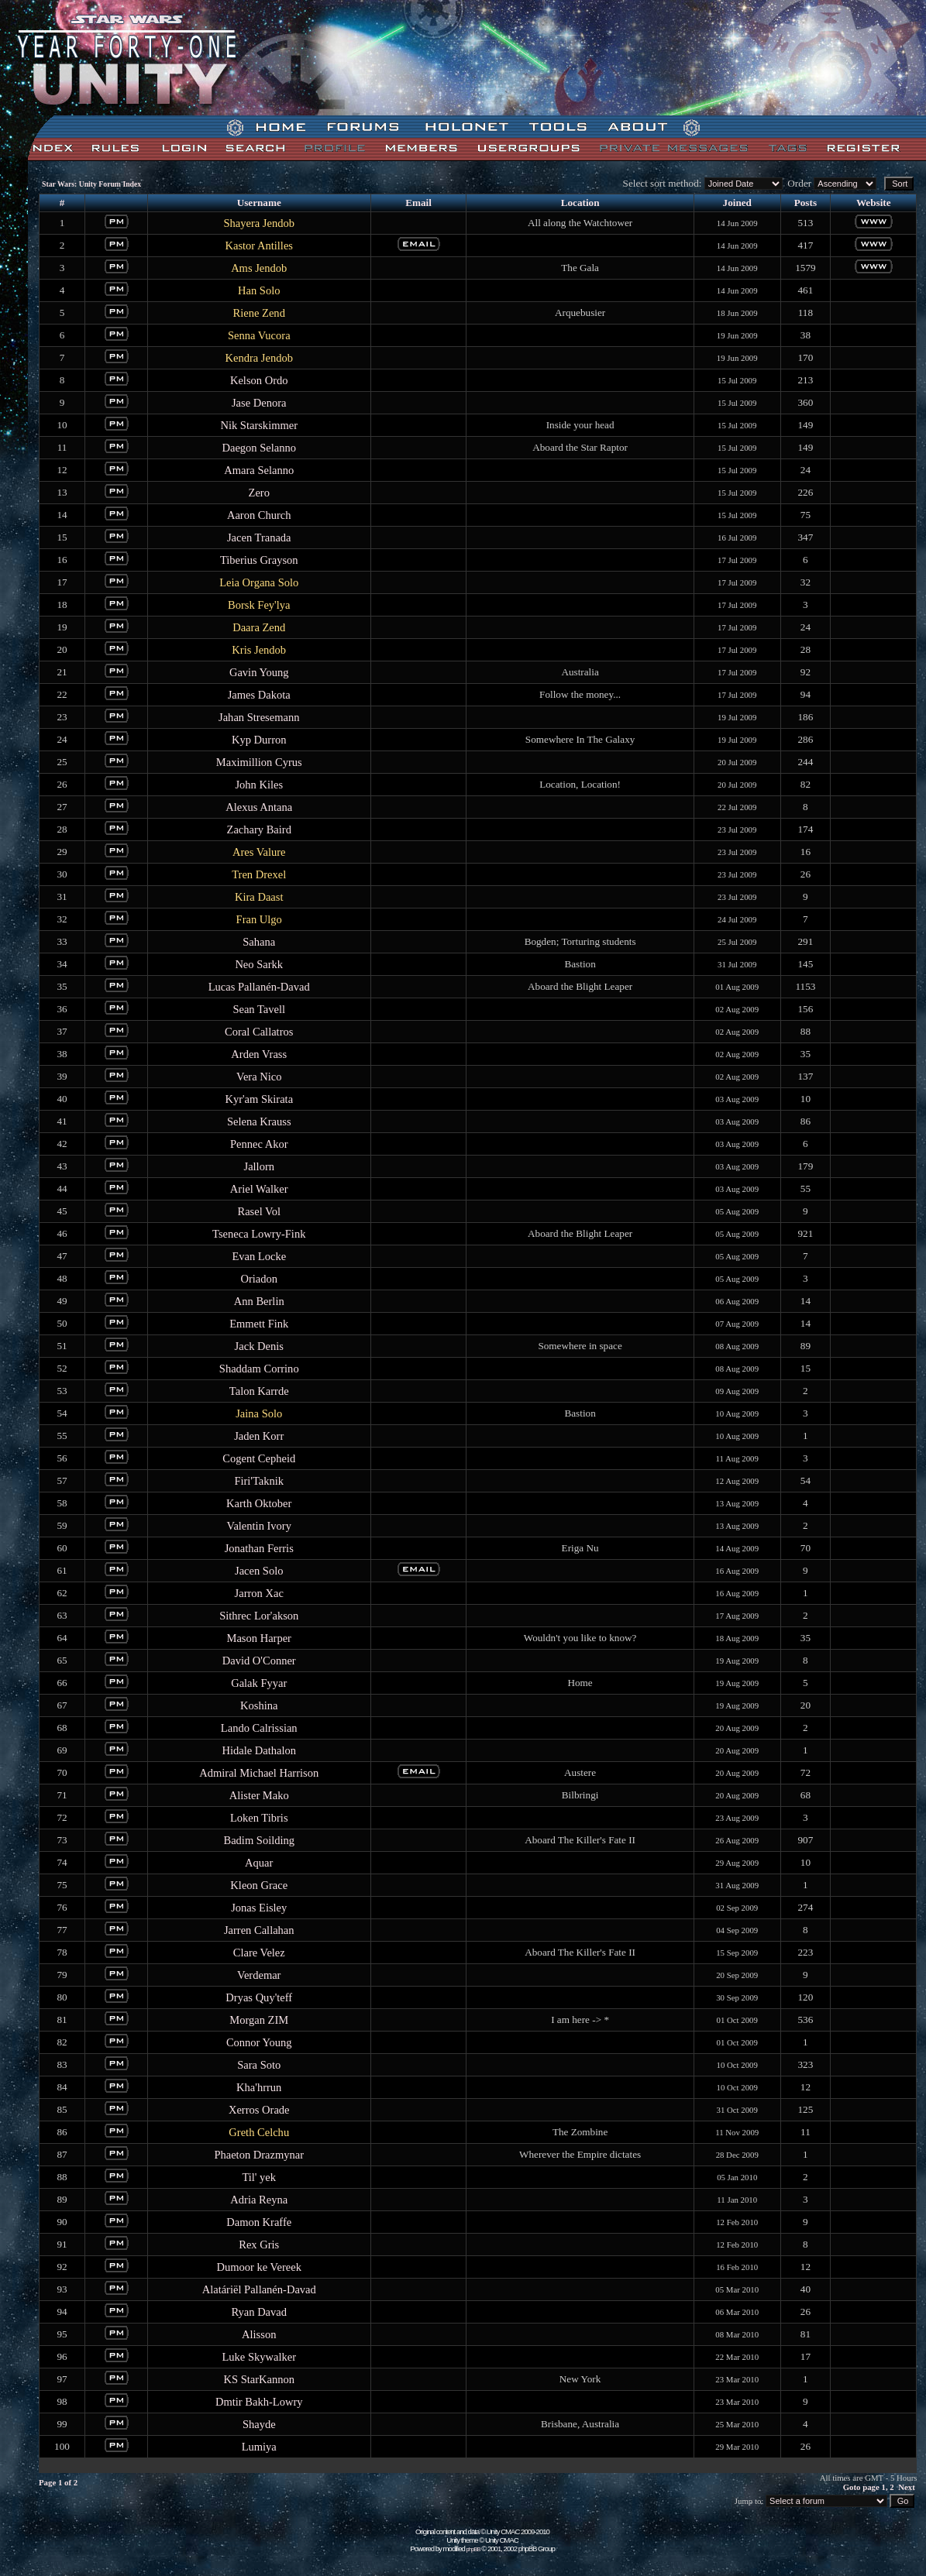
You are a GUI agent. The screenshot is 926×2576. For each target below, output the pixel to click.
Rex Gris (259, 2244)
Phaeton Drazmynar (259, 2154)
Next (906, 2487)
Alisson (259, 2334)
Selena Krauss (259, 1121)
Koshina (258, 1705)
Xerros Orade (259, 2110)
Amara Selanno (259, 470)
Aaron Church (259, 515)
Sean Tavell (258, 1009)
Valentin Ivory (259, 1526)
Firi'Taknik (259, 1481)
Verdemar (259, 1975)
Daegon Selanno (259, 447)
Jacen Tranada (259, 537)
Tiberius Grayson (259, 560)
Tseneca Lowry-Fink (258, 1234)
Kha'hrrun (258, 2087)
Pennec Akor (259, 1144)
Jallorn (258, 1166)
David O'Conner (259, 1660)
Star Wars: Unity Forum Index (91, 184)
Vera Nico (258, 1076)
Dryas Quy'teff (258, 1997)
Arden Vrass (259, 1054)
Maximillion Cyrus (259, 762)
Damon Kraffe (258, 2222)
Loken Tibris (259, 1818)
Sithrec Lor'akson (258, 1615)
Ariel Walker (259, 1189)
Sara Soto (259, 2065)
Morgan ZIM (258, 2020)
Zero (259, 492)
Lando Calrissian (259, 1728)
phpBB (473, 2549)
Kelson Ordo (259, 380)
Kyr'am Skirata (259, 1099)
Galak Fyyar (259, 1683)
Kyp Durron (259, 739)
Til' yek (259, 2177)
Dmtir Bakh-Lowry (258, 2402)
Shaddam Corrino (259, 1368)
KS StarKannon (258, 2379)
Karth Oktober (258, 1503)
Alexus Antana (258, 807)
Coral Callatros (259, 1031)
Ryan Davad (259, 2312)
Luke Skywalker (259, 2357)
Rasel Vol (259, 1211)
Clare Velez (259, 1952)
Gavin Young (259, 672)
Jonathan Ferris (259, 1548)
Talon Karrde (259, 1391)
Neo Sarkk (259, 964)
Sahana (259, 942)
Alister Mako (259, 1795)
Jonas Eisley (259, 1907)
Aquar (259, 1862)
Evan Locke (259, 1256)
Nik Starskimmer (259, 425)
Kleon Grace (258, 1885)
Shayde (259, 2424)
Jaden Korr (259, 1436)
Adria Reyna (258, 2199)
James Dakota (259, 695)
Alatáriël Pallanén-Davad (259, 2289)
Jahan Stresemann (259, 717)
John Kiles (259, 784)
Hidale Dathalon (259, 1750)
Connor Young (259, 2042)
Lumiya (259, 2446)
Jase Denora (259, 403)
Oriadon (258, 1279)
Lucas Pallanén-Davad (259, 987)
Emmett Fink (258, 1323)
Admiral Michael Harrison (258, 1773)
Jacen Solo (259, 1570)
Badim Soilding (258, 1840)
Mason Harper (259, 1638)
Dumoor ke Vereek (259, 2267)
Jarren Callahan (259, 1930)
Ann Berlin (259, 1301)
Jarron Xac (259, 1593)
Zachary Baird (259, 829)
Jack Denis (259, 1346)
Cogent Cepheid (258, 1458)
